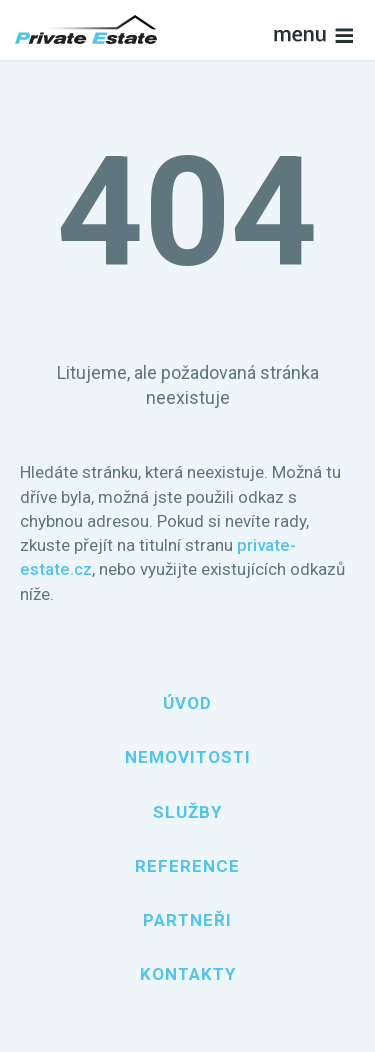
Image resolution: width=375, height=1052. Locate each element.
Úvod (187, 703)
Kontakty (188, 974)
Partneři (187, 920)
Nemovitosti (188, 757)
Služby (187, 812)
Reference (187, 866)
